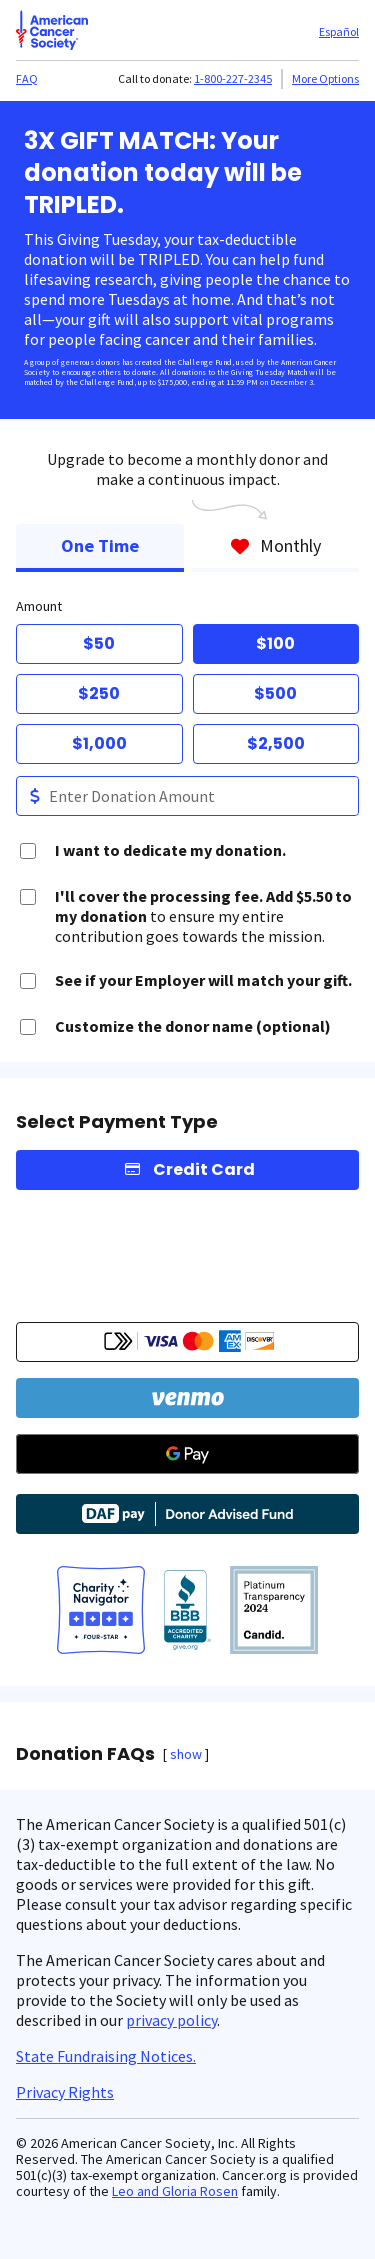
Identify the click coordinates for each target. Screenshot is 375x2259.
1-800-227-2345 (233, 78)
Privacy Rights (65, 2092)
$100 (275, 643)
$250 (99, 693)
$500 (275, 693)
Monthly (275, 545)
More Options (325, 78)
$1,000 (99, 743)
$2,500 (276, 743)
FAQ (27, 78)
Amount (39, 606)
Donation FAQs (85, 1754)
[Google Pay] (187, 1454)
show (186, 1754)
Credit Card (204, 1169)
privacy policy (171, 2020)
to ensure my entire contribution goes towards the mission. (203, 916)
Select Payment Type (117, 1122)
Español (339, 31)
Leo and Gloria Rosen (175, 2191)
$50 (99, 643)
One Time (100, 545)
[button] (187, 1342)
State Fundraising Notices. (106, 2056)
